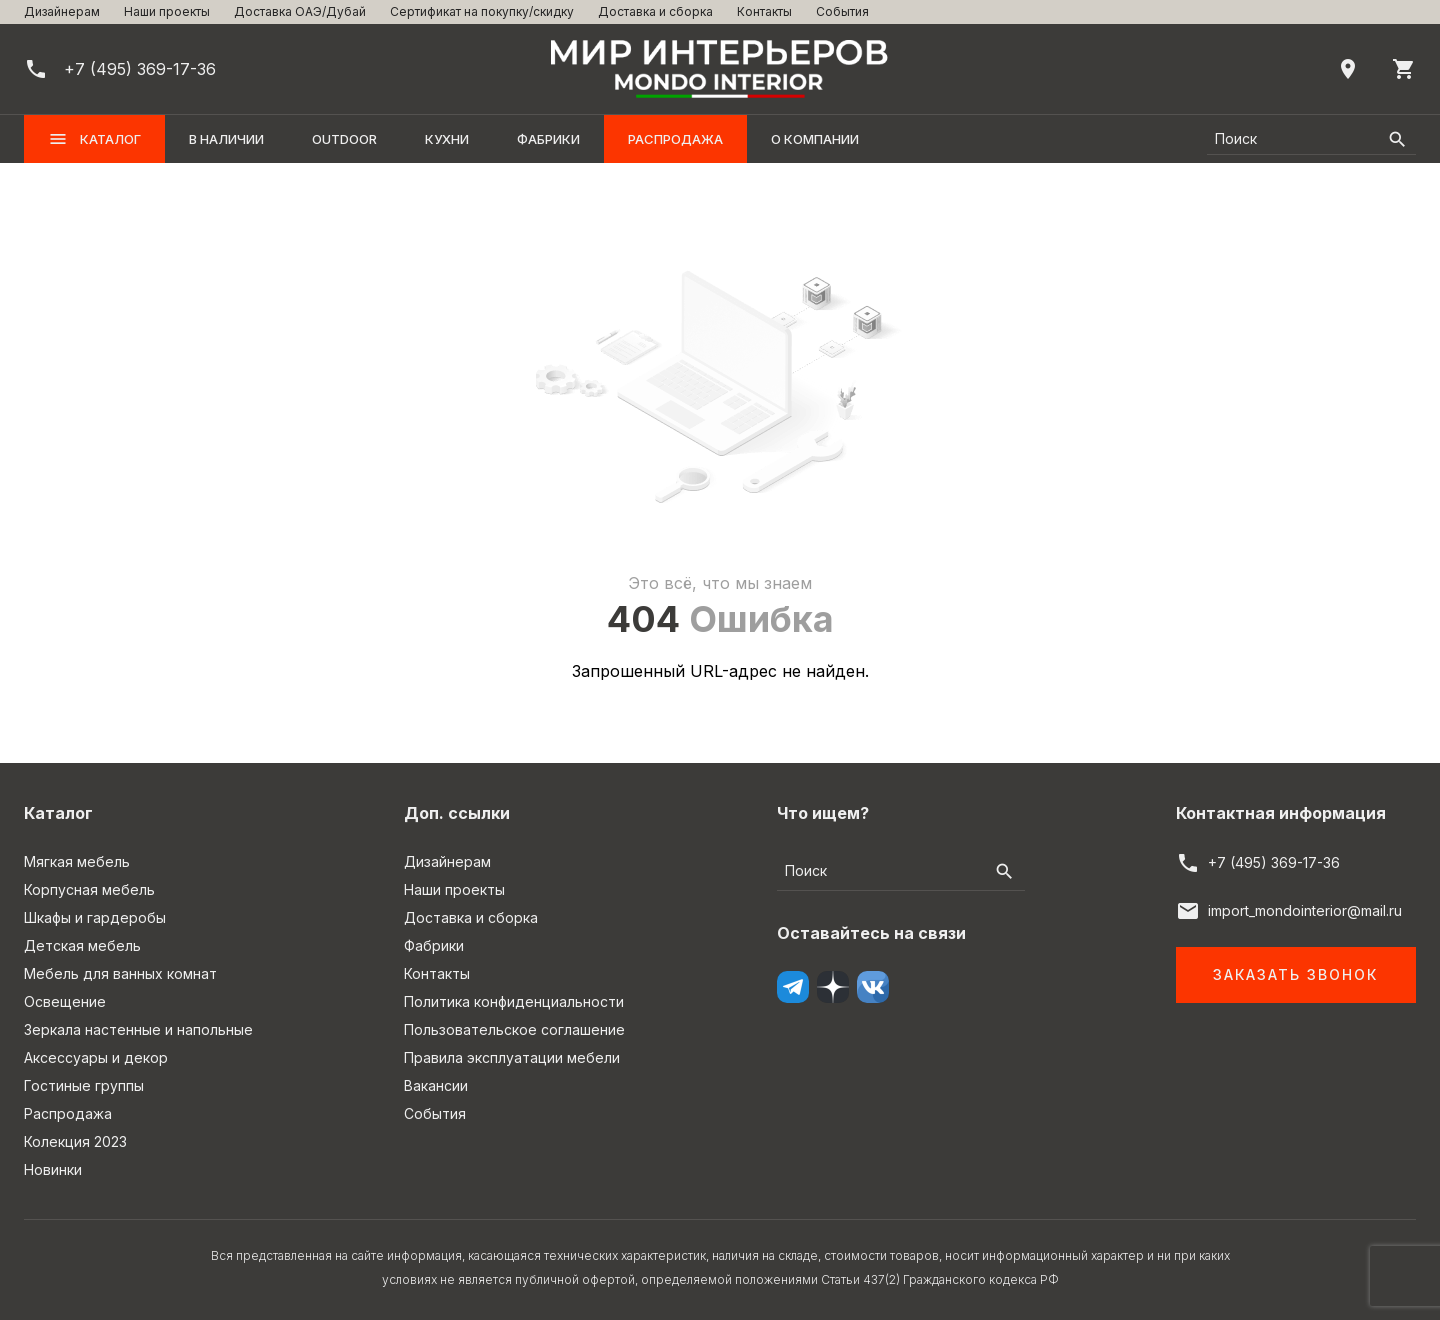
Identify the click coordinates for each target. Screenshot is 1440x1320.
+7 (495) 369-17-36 (1274, 862)
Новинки (53, 1169)
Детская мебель (82, 945)
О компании (815, 139)
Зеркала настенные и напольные (138, 1029)
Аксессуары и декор (96, 1057)
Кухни (447, 139)
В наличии (226, 139)
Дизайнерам (62, 11)
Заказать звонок (1295, 974)
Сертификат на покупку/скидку (482, 11)
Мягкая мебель (77, 861)
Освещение (65, 1001)
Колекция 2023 (75, 1141)
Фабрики (548, 139)
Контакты (764, 11)
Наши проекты (167, 11)
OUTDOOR (344, 139)
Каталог (94, 139)
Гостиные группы (84, 1085)
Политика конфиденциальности (514, 1001)
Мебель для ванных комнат (120, 973)
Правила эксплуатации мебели (512, 1057)
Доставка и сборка (655, 11)
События (842, 11)
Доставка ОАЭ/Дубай (300, 11)
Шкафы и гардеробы (95, 917)
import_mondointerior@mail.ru (1305, 910)
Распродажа (675, 139)
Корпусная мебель (89, 889)
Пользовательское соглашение (514, 1029)
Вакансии (436, 1085)
